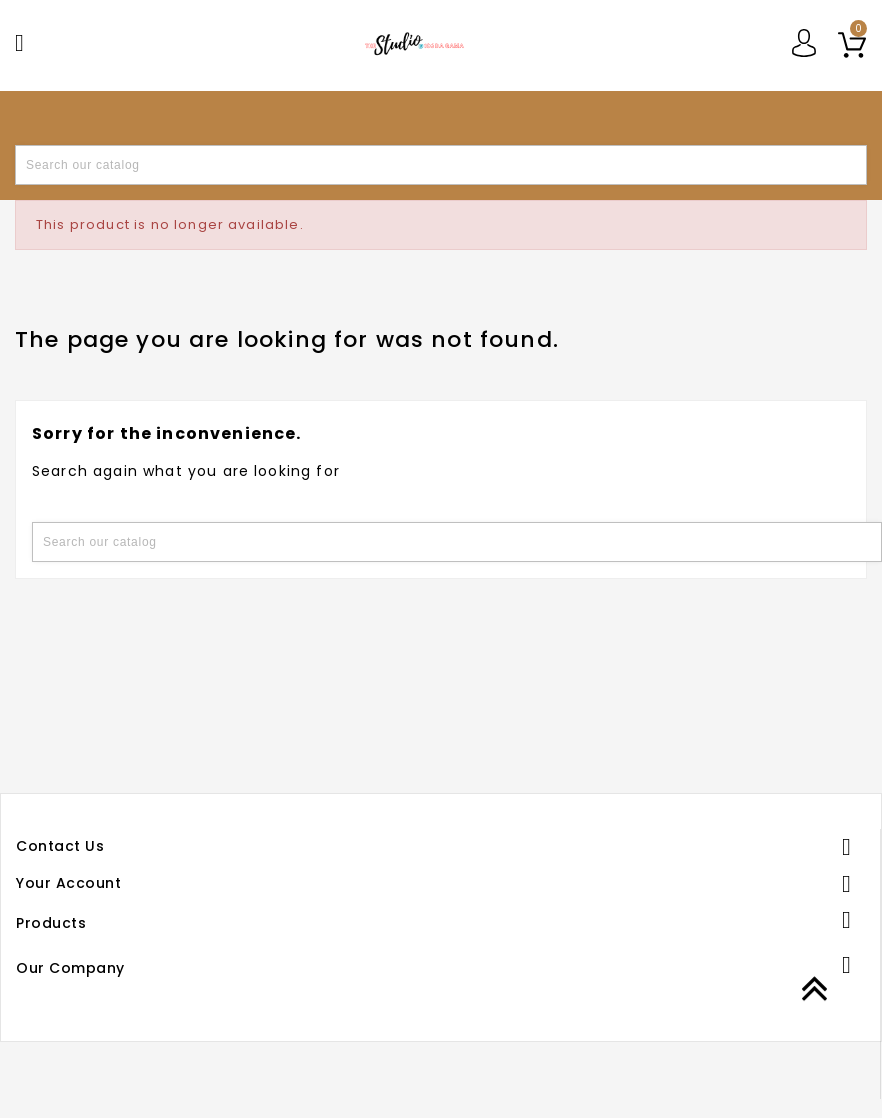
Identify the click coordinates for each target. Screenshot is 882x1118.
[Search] (441, 165)
